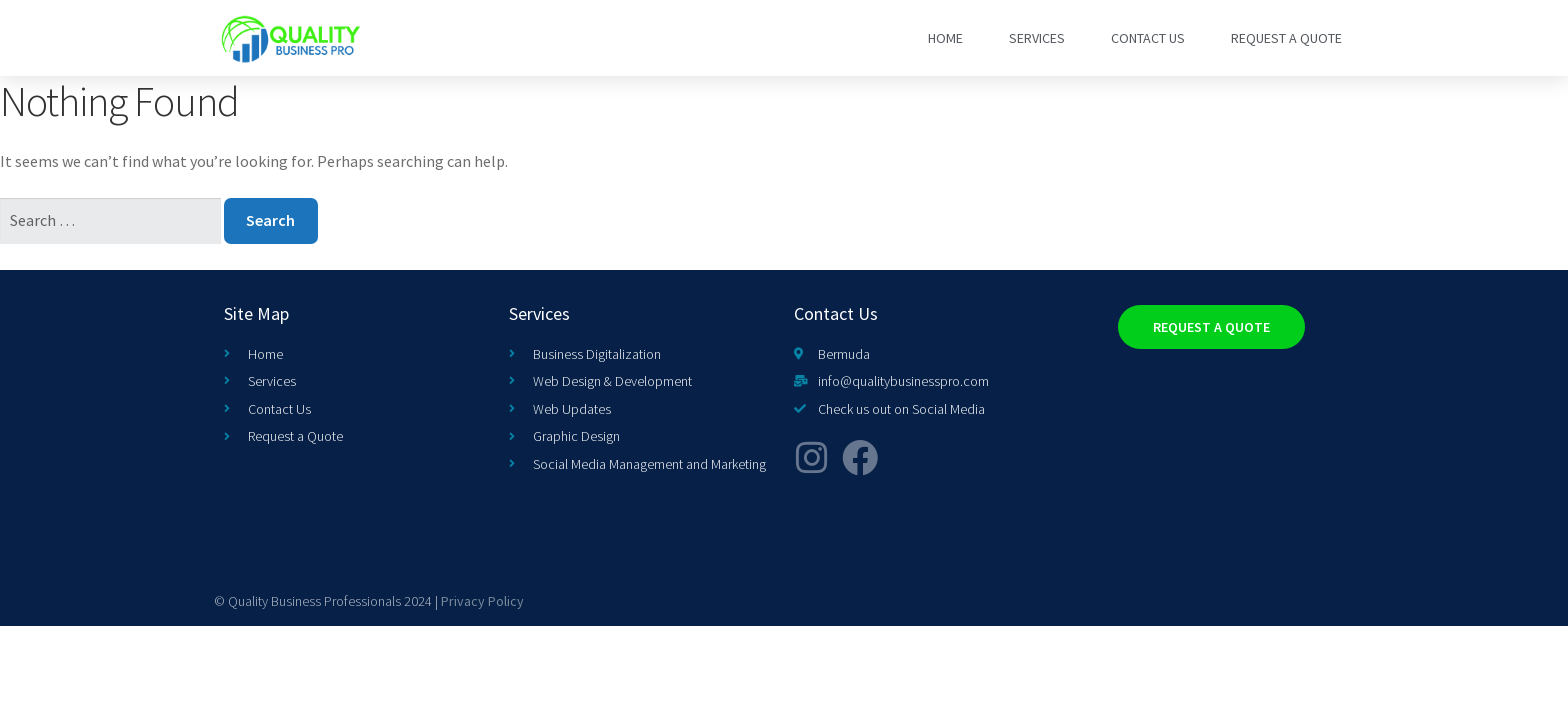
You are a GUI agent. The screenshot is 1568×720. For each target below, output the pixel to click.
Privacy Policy (482, 601)
